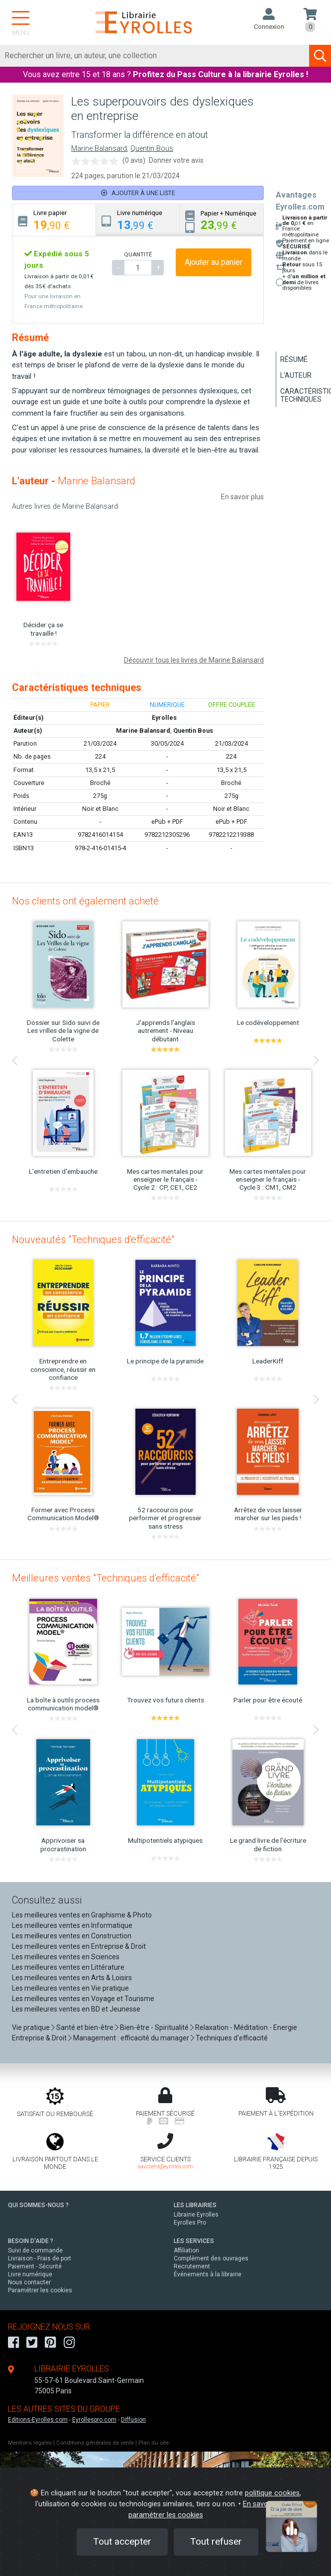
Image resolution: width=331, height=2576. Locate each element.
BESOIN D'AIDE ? (30, 2241)
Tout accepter (122, 2541)
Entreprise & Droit (39, 2038)
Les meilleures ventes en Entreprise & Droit (79, 1946)
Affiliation (186, 2250)
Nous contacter (29, 2282)
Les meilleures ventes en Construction (71, 1936)
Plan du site (153, 2443)
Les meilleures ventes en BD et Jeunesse (76, 2009)
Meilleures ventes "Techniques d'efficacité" (105, 1578)
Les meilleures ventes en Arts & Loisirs (72, 1978)
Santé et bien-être (84, 2027)
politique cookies (272, 2493)
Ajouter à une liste (138, 193)
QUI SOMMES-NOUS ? (38, 2205)
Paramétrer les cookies (40, 2290)
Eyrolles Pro (190, 2222)
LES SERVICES (194, 2241)
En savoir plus (242, 497)
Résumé (294, 359)
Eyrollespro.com (94, 2419)
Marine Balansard (99, 148)
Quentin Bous (151, 148)
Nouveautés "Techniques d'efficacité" (93, 1239)
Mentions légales (30, 2443)
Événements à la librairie (207, 2274)
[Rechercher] (155, 56)
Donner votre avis (176, 160)
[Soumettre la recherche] (320, 56)
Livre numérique (30, 2274)
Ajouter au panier (213, 262)
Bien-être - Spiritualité (154, 2027)
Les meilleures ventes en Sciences (65, 1957)
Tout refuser (216, 2541)
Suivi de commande (35, 2250)
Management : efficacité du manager (131, 2038)
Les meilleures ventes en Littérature (68, 1967)
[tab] (54, 220)
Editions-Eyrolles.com (38, 2419)
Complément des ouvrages (211, 2258)
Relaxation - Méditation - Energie (246, 2027)
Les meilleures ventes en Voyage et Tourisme (83, 1999)
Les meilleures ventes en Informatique (72, 1925)
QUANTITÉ (138, 254)
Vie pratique (31, 2027)
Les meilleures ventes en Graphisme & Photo (82, 1915)
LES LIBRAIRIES (195, 2205)
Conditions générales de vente (95, 2443)
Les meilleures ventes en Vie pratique (70, 1988)
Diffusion (133, 2419)
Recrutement (192, 2266)
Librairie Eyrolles (196, 2214)
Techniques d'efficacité (232, 2038)
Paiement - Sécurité (35, 2266)
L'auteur (296, 375)
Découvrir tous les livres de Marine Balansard (194, 660)
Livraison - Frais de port (39, 2258)
